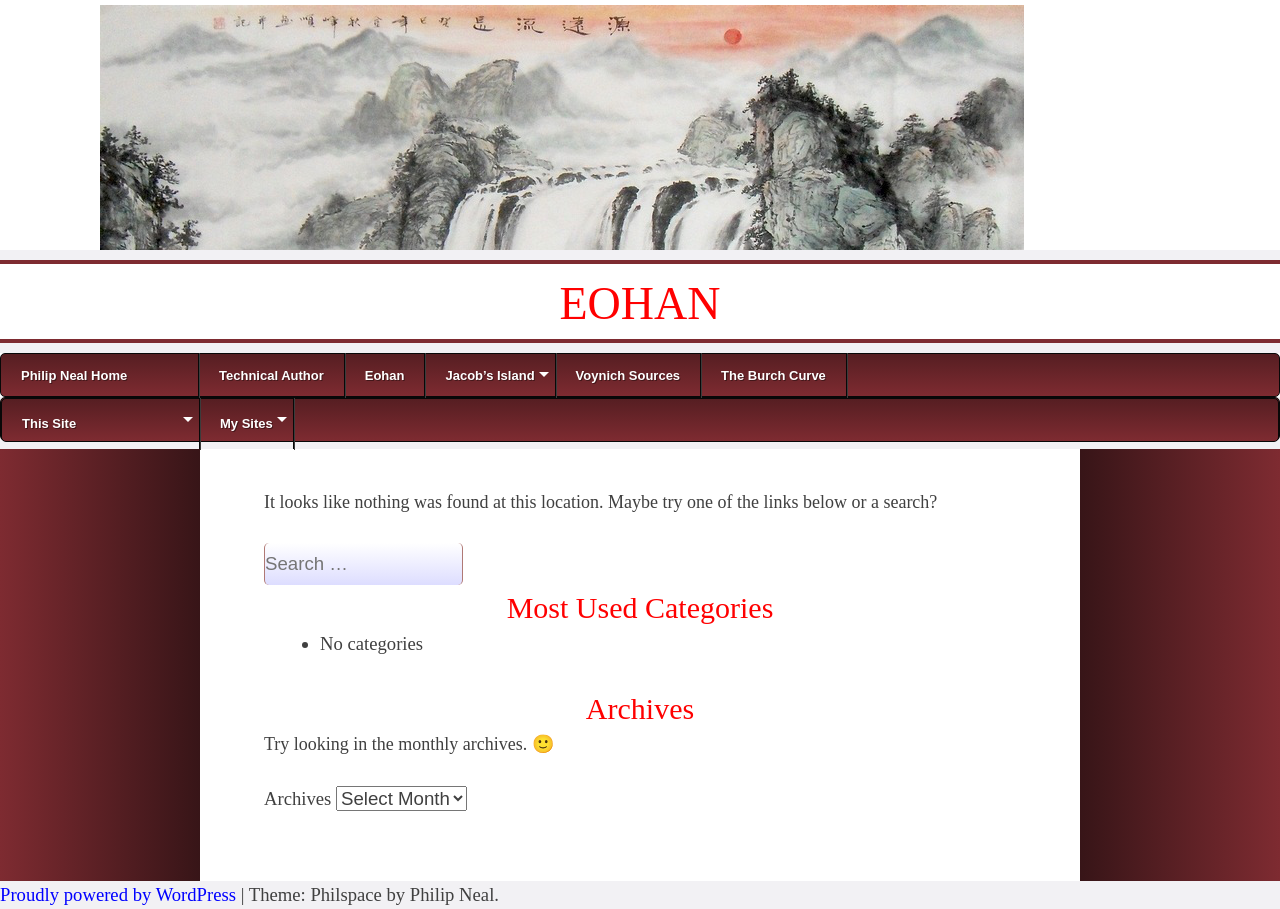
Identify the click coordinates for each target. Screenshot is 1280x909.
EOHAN (640, 303)
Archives (297, 798)
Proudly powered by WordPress (118, 894)
